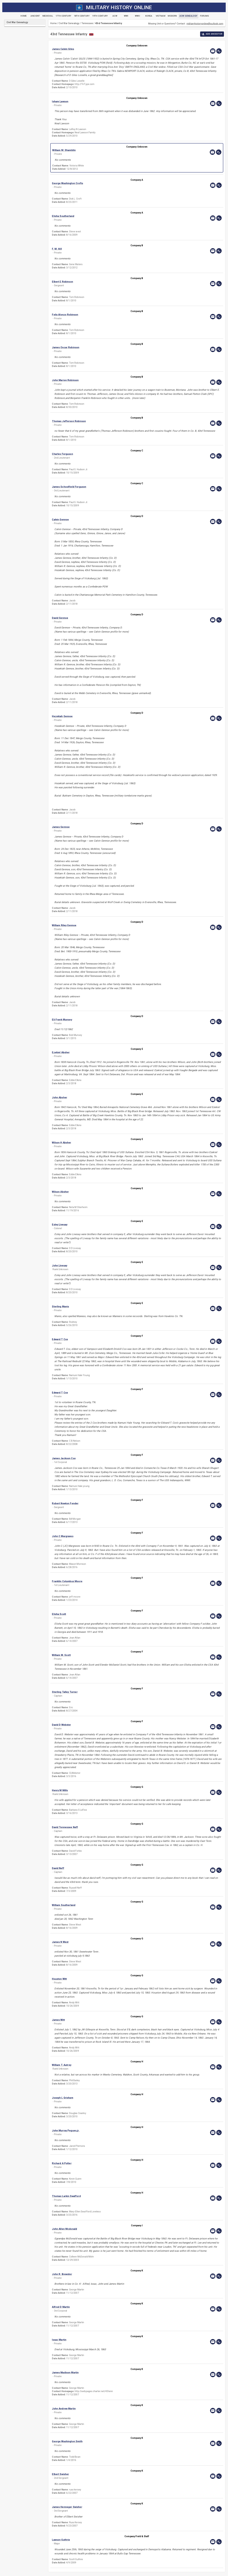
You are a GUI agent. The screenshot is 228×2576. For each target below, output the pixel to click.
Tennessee (87, 23)
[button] (111, 49)
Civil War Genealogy (69, 23)
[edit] (219, 51)
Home (53, 23)
